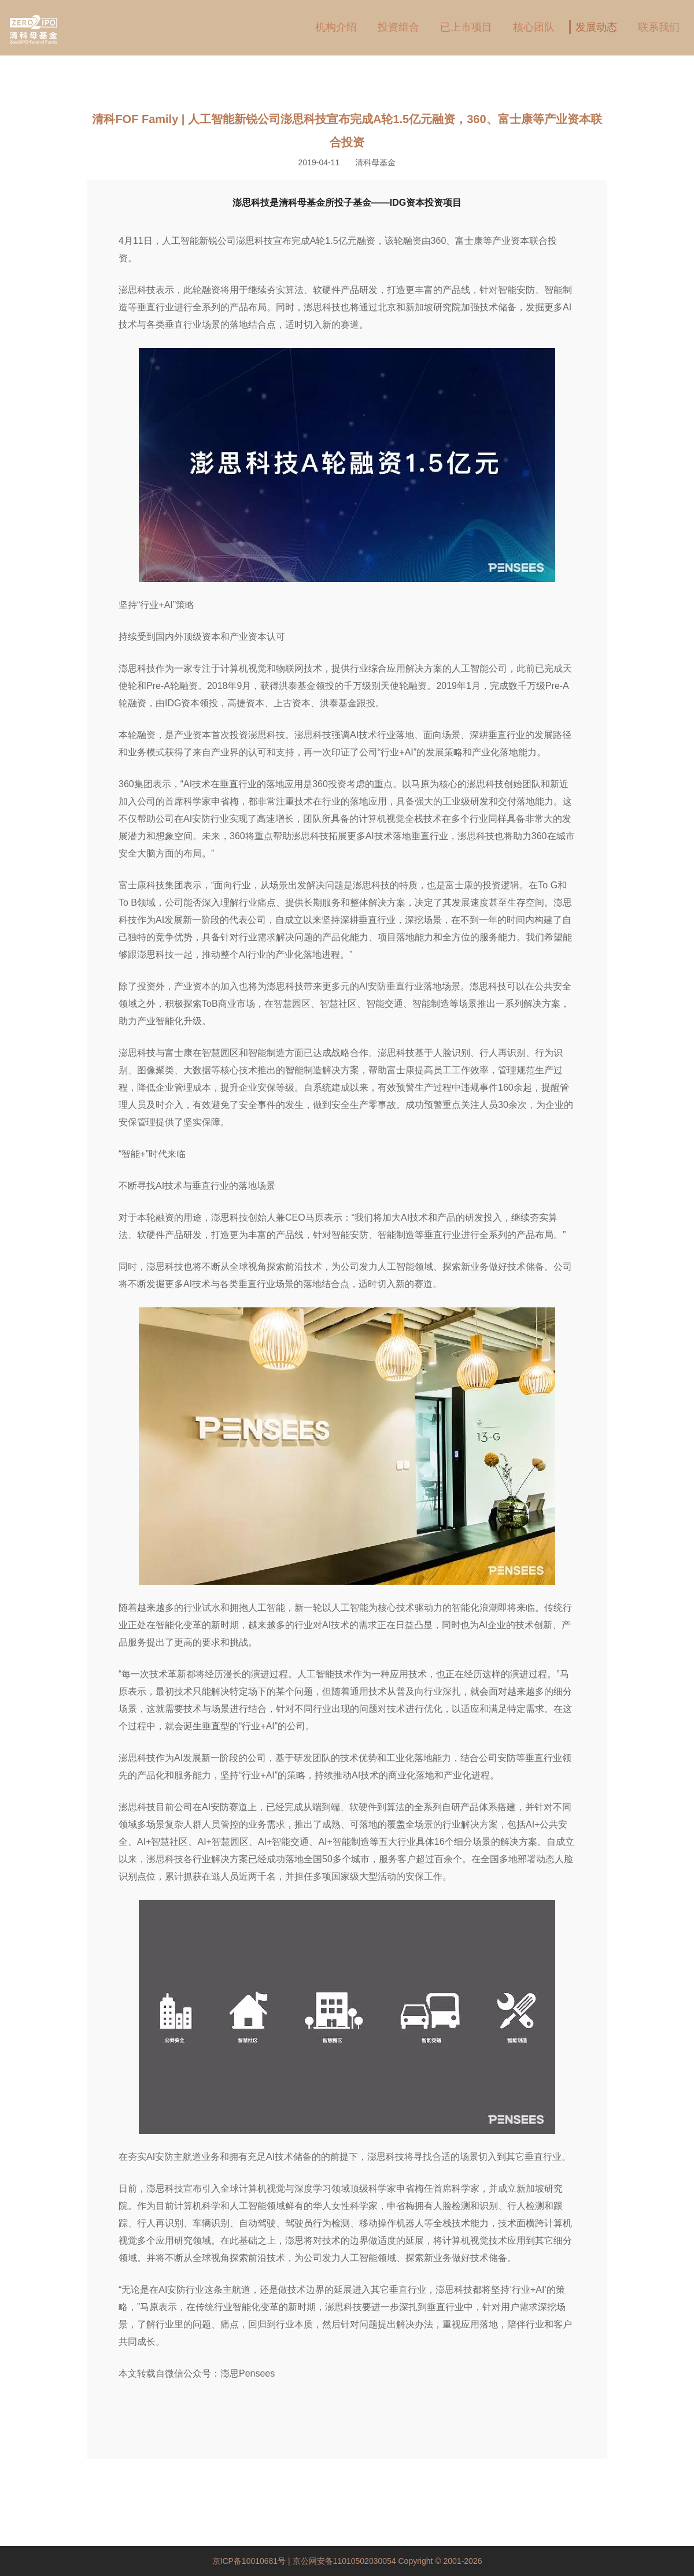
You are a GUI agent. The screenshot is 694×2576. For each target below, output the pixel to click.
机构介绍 (336, 27)
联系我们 (659, 27)
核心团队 (534, 27)
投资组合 (398, 27)
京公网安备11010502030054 (344, 2561)
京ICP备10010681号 (250, 2561)
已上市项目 (466, 27)
